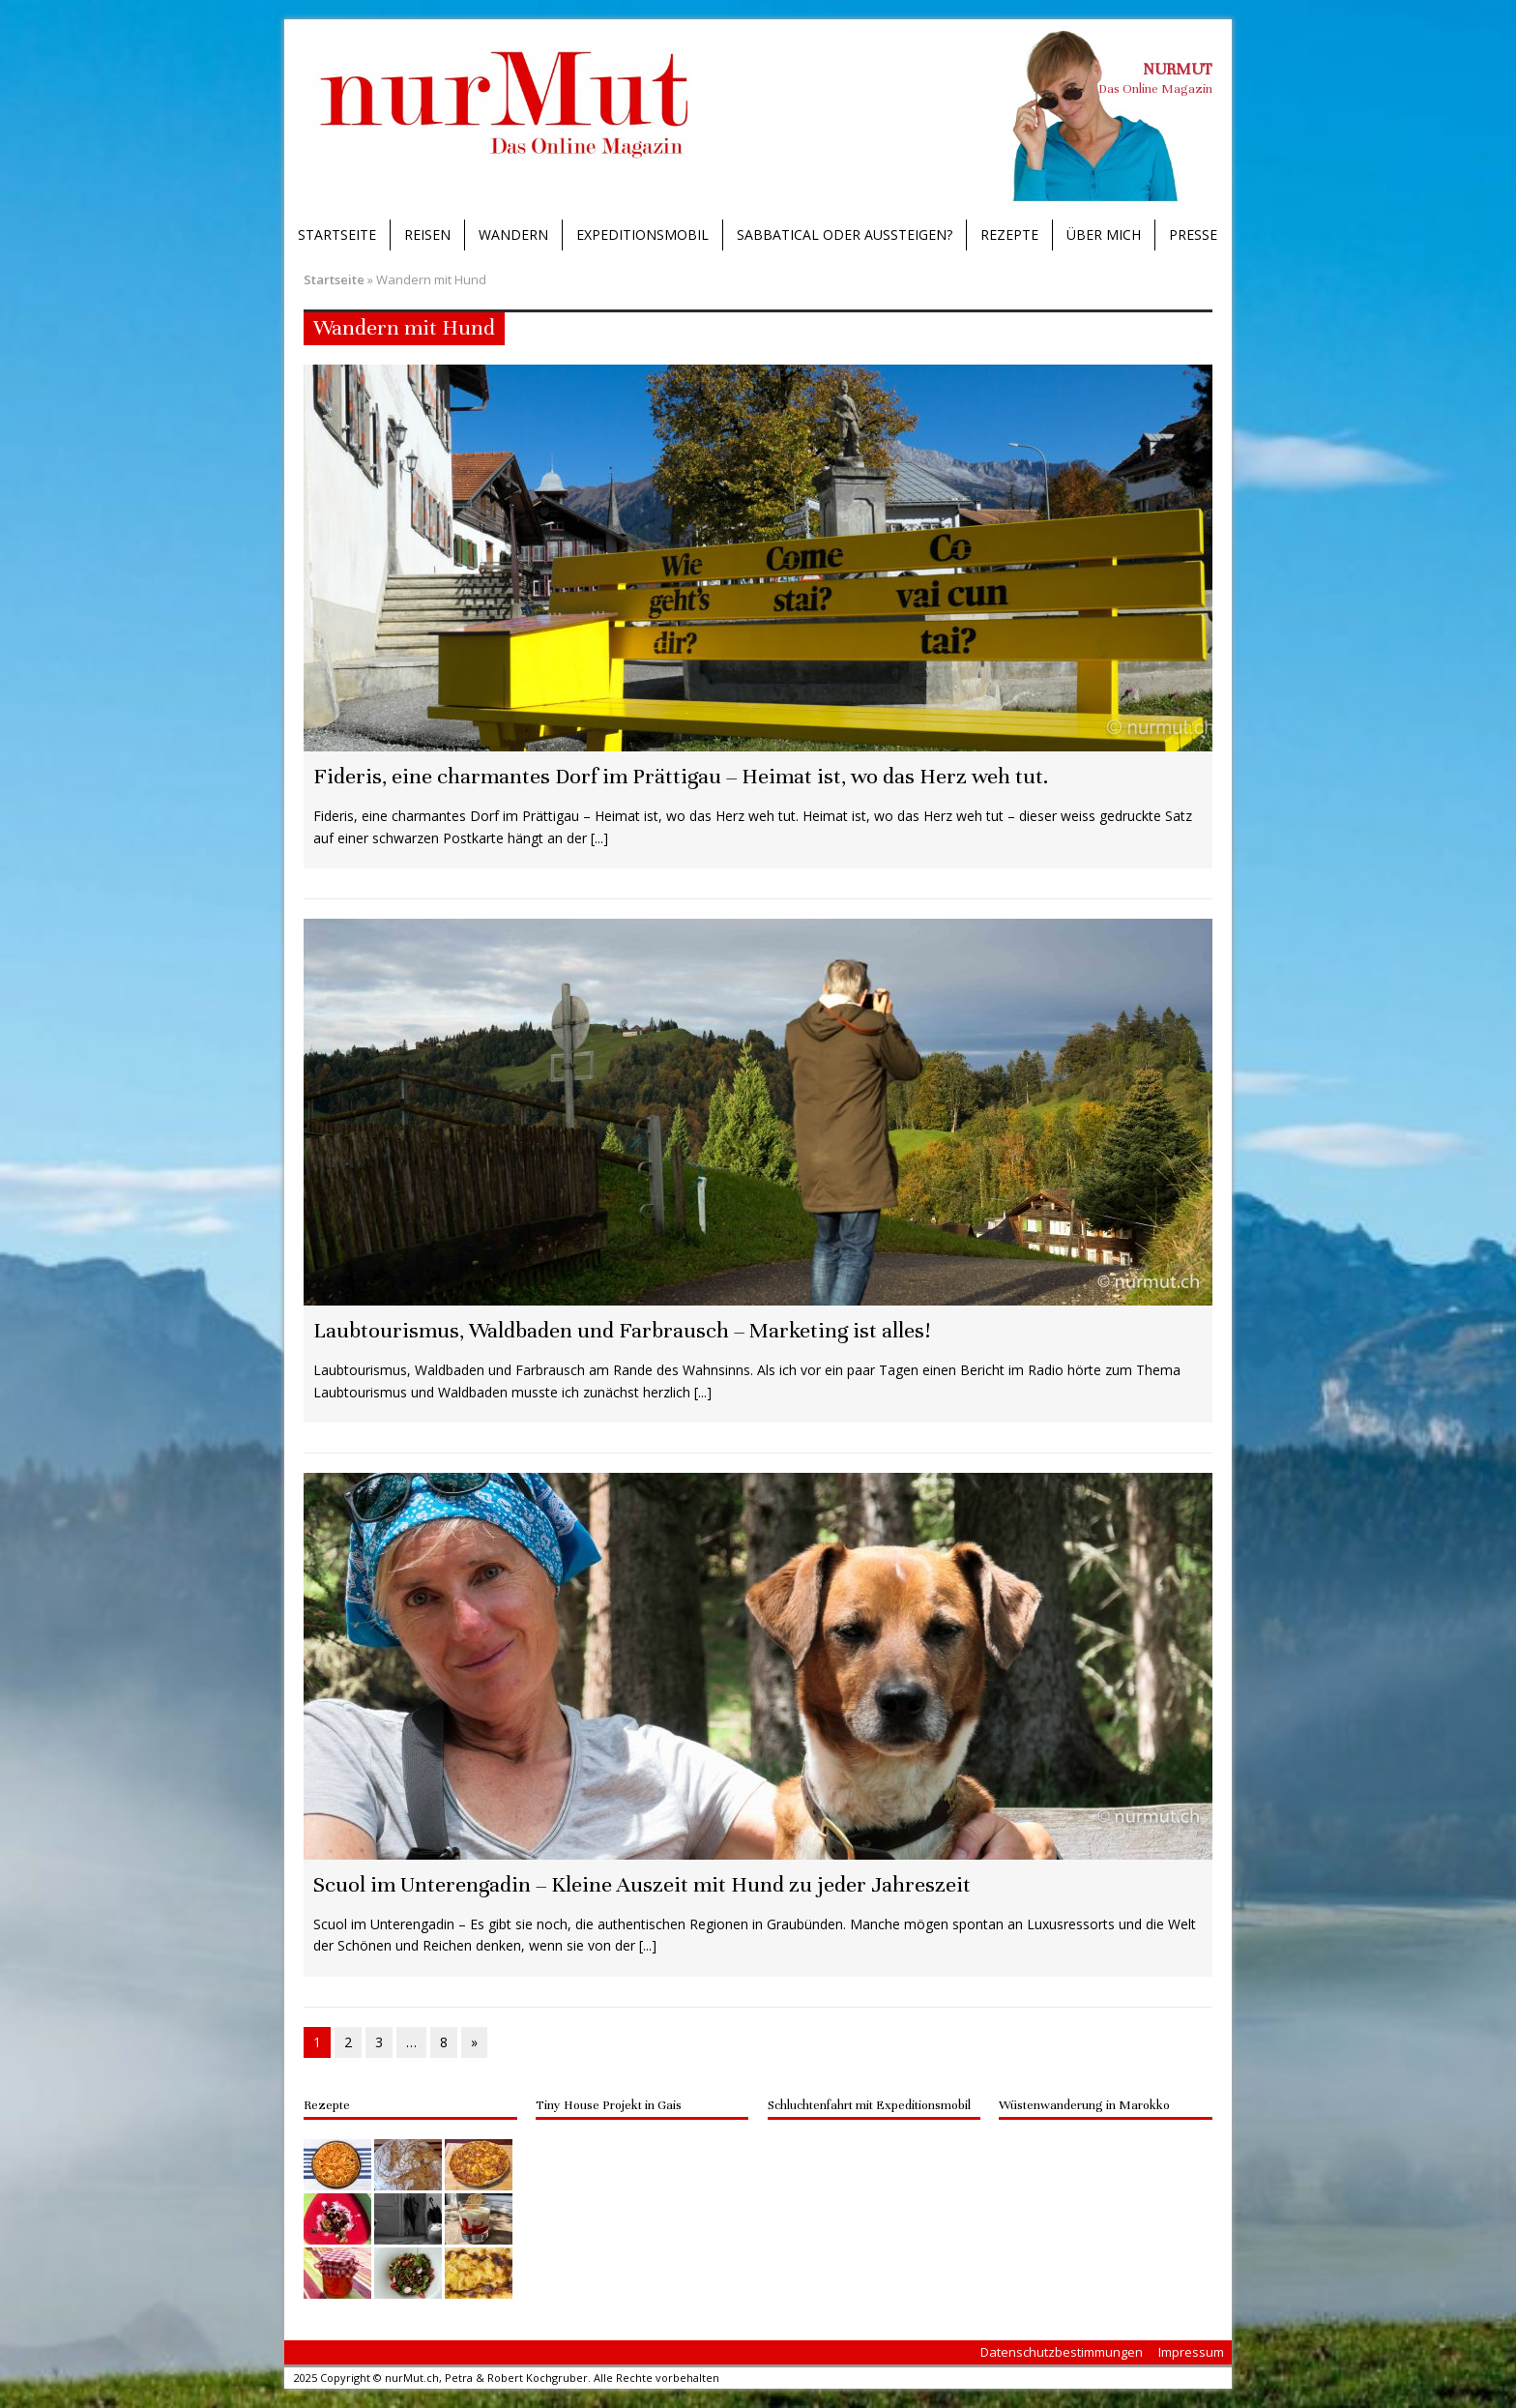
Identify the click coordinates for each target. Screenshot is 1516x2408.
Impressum (1191, 2352)
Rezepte (1009, 234)
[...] (599, 838)
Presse (1193, 234)
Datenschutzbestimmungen (1061, 2352)
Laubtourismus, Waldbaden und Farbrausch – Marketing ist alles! (621, 1330)
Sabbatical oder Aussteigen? (844, 234)
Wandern (513, 234)
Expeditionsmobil (642, 234)
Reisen (427, 234)
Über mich (1103, 234)
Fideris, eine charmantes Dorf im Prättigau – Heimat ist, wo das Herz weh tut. (680, 776)
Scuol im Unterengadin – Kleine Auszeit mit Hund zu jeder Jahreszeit (642, 1884)
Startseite (337, 234)
